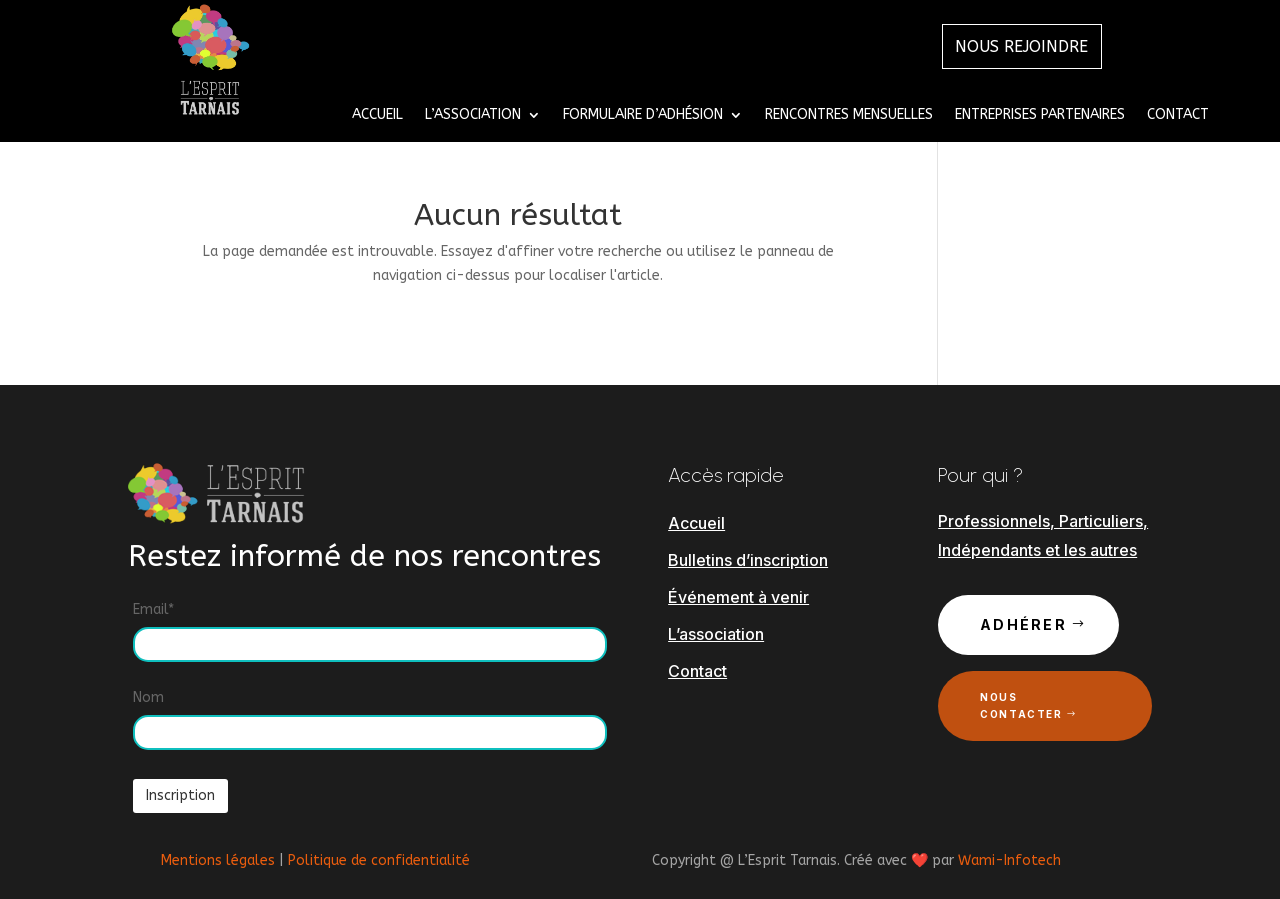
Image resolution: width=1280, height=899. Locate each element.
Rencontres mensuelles (849, 115)
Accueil (377, 115)
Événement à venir (738, 597)
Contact (1178, 115)
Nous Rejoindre (1022, 46)
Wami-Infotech (1009, 860)
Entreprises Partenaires (1040, 115)
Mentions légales (218, 860)
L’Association (473, 115)
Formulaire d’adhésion (643, 115)
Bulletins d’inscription (748, 560)
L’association (716, 634)
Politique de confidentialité (379, 860)
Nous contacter (1021, 705)
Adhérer (1023, 624)
